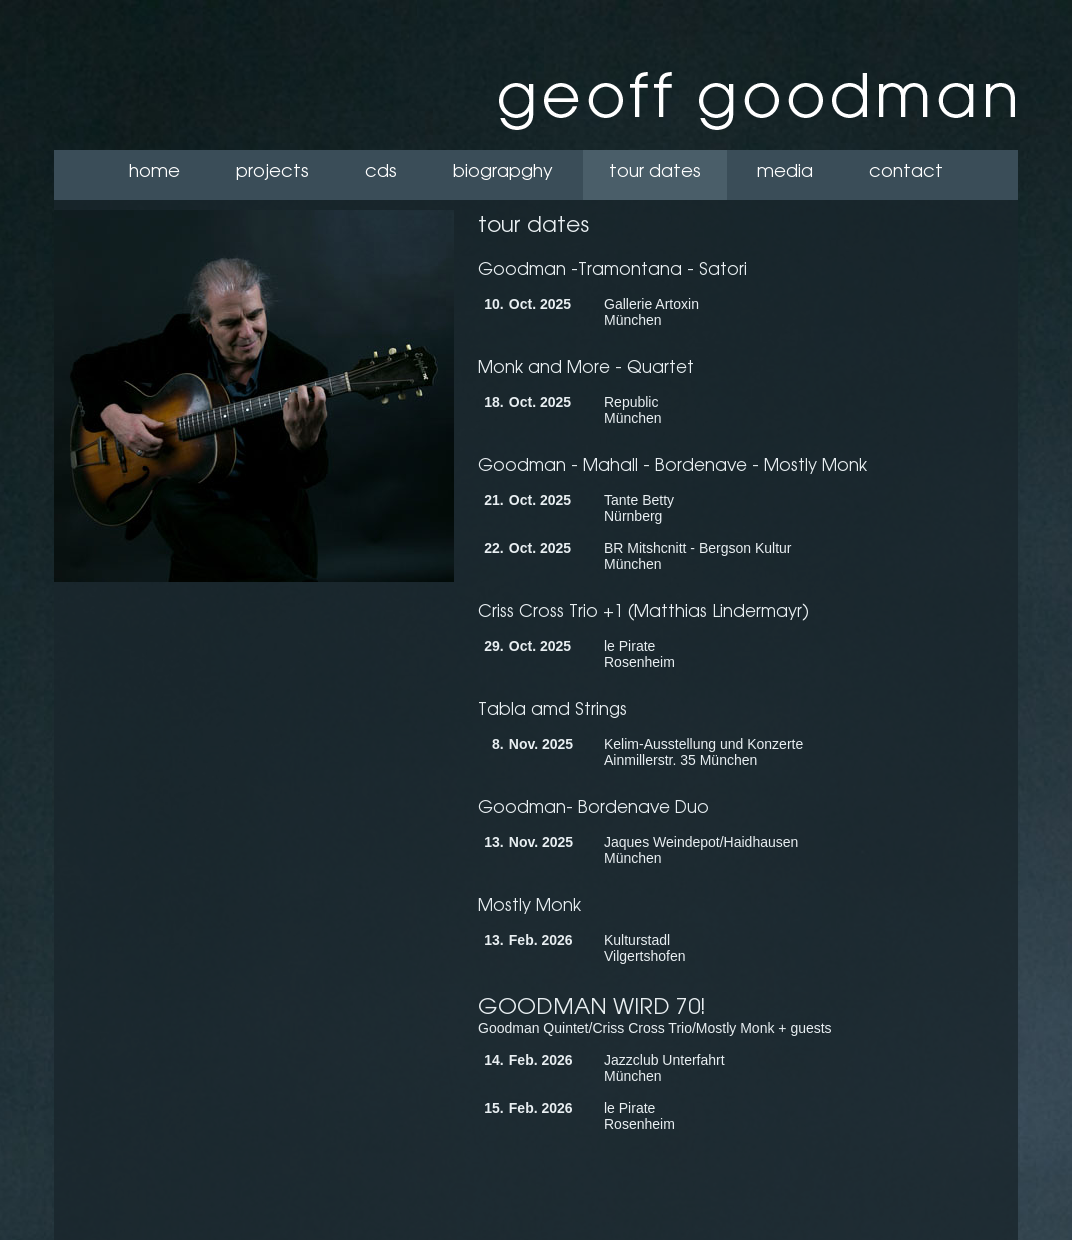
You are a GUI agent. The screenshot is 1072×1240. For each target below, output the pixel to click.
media (785, 170)
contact (906, 170)
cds (381, 170)
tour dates (655, 170)
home (154, 170)
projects (272, 170)
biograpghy (503, 170)
